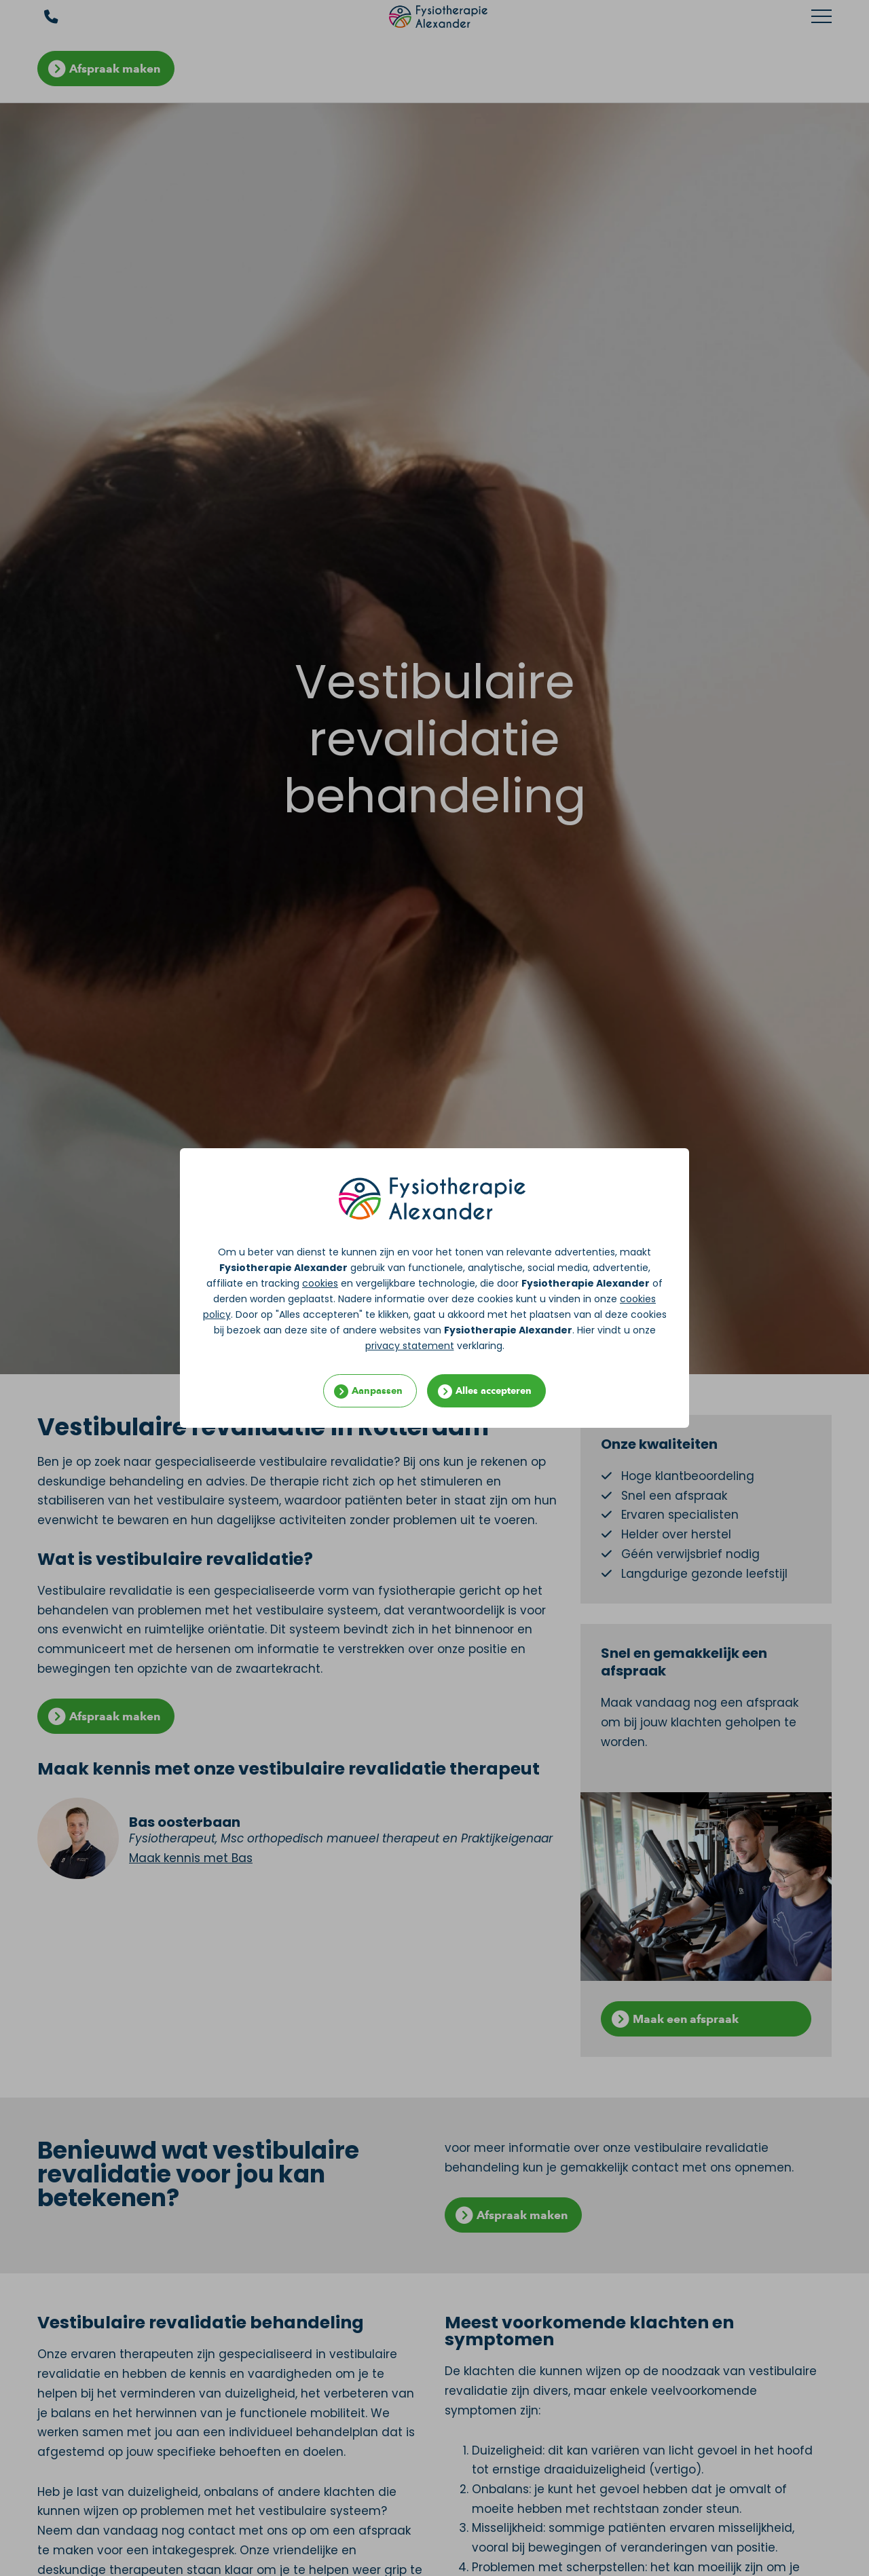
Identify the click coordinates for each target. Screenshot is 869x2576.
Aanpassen (377, 1391)
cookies (320, 1283)
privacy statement (409, 1345)
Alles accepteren (494, 1391)
